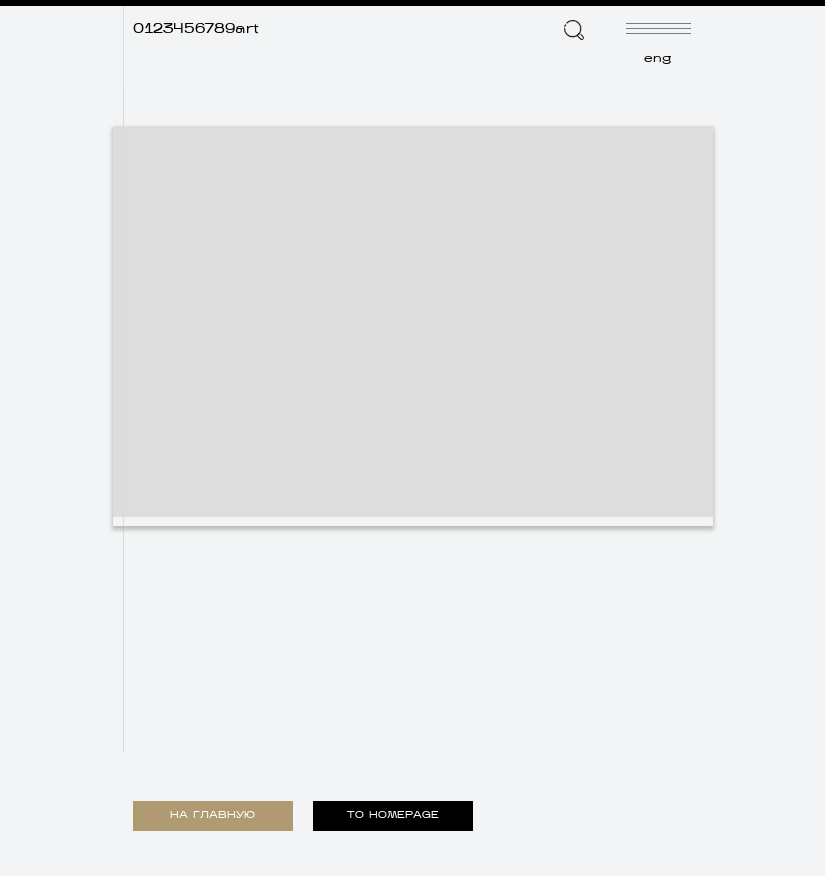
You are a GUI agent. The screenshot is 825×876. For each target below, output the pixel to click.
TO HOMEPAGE (393, 815)
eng (657, 59)
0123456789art (196, 29)
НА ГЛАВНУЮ (212, 815)
